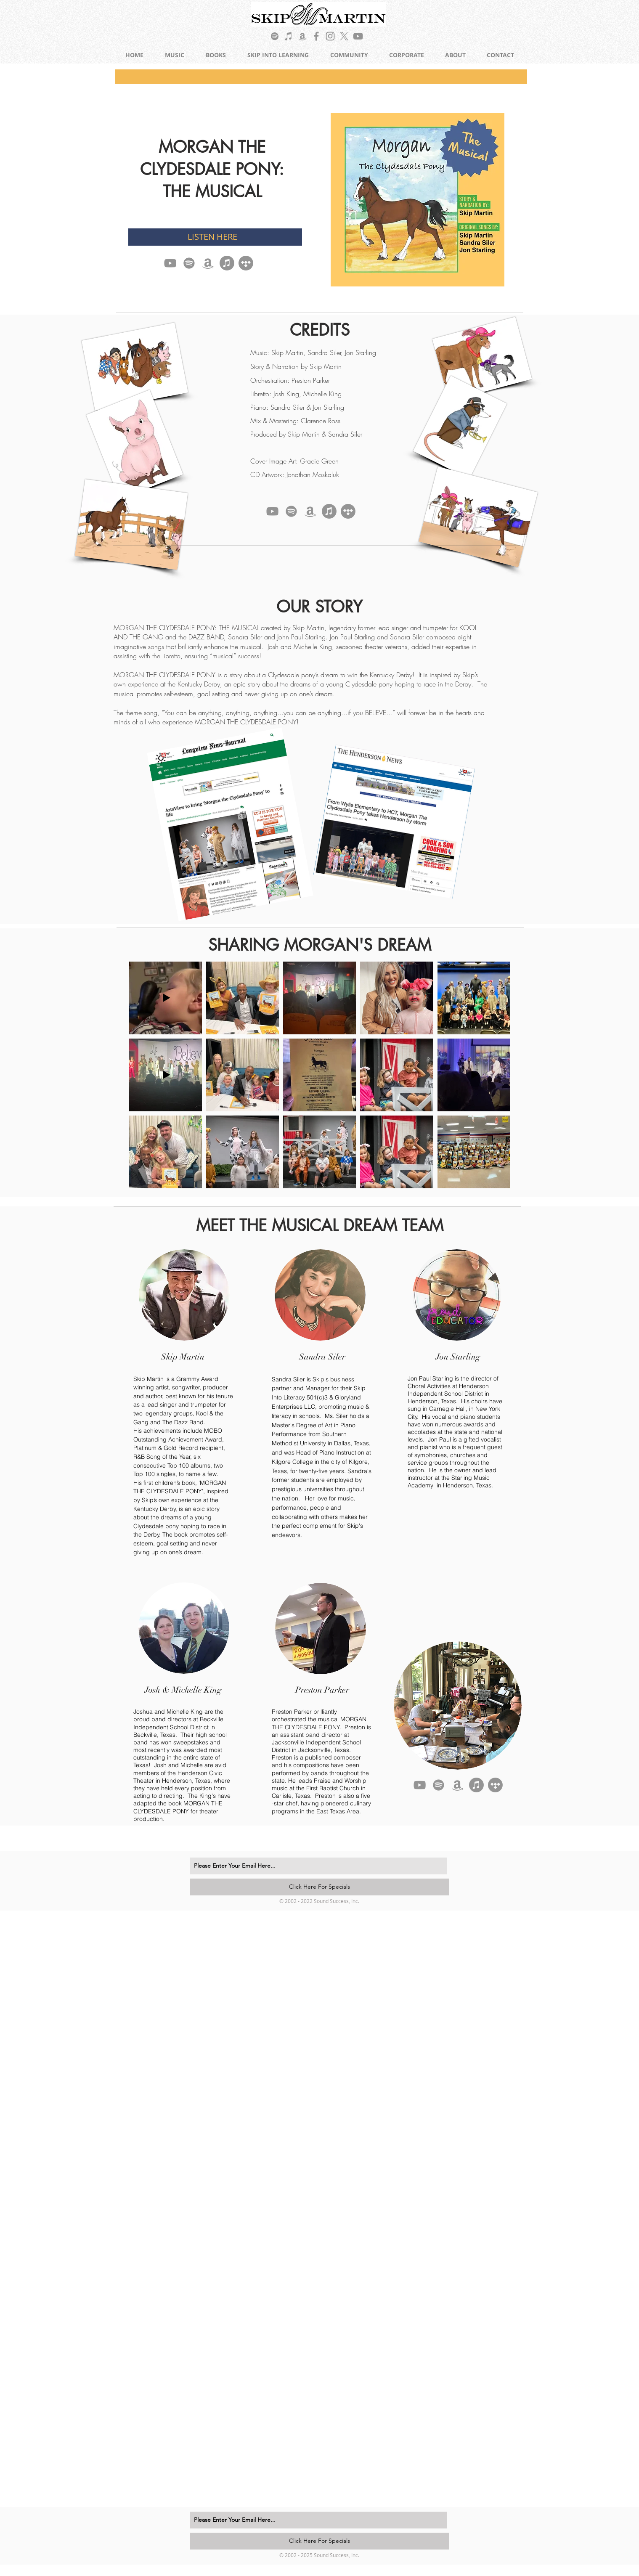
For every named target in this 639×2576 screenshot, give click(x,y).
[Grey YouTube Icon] (358, 36)
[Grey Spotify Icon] (275, 36)
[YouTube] (170, 263)
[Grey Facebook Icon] (316, 36)
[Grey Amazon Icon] (302, 36)
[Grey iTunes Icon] (288, 36)
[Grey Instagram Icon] (330, 36)
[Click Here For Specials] (319, 1887)
